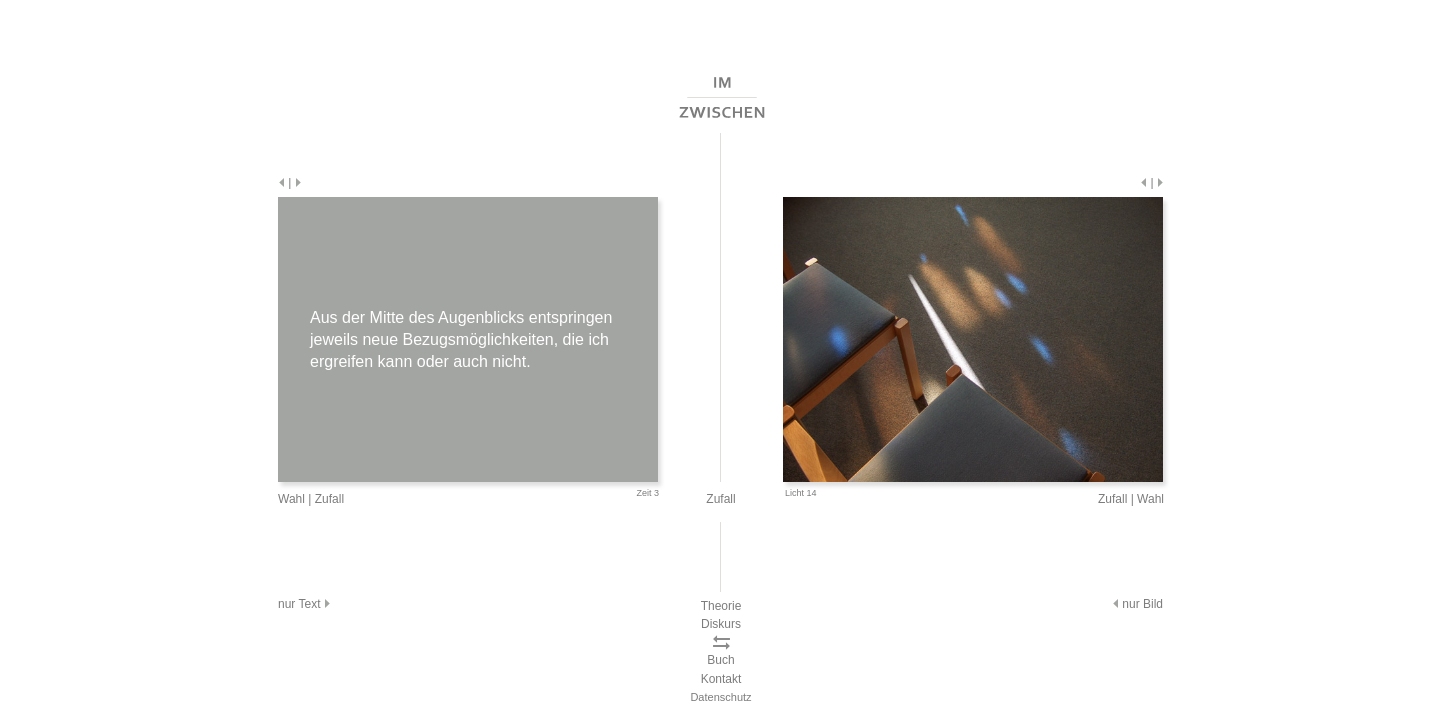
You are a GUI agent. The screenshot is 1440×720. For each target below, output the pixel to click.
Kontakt (721, 679)
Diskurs (721, 624)
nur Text (305, 604)
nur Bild (1136, 604)
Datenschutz (720, 697)
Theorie (721, 606)
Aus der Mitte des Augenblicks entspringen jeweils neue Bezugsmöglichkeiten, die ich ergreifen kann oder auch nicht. (461, 339)
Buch (720, 660)
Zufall (329, 499)
